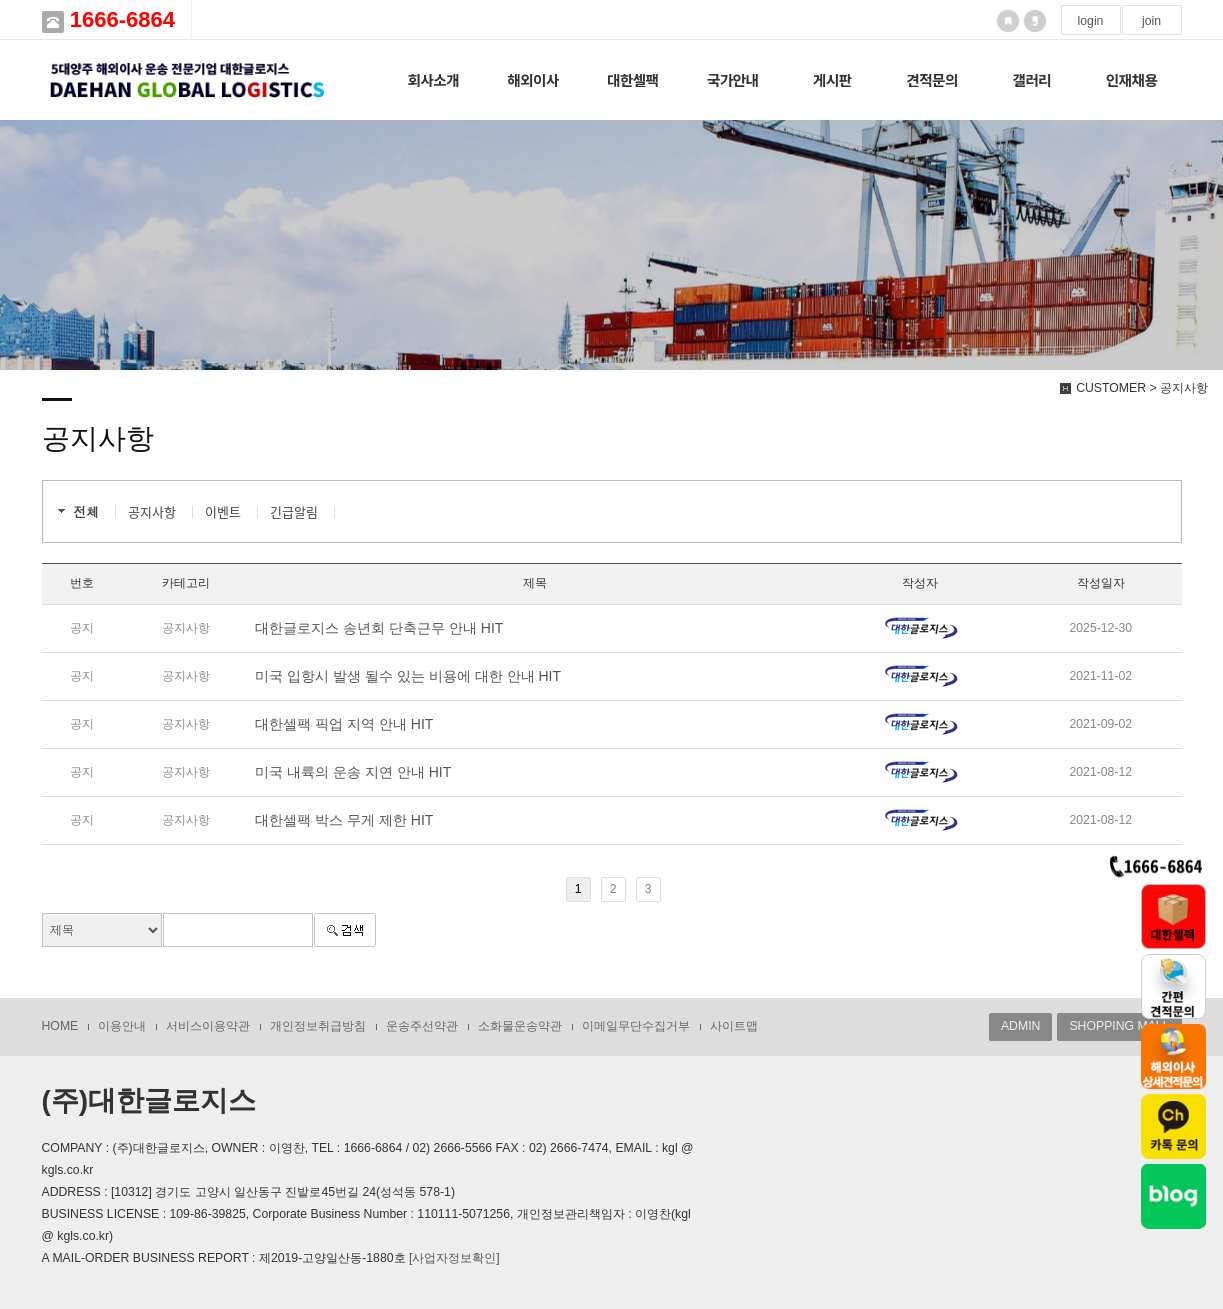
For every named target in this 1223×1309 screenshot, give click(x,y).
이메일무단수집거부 (636, 1026)
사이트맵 (734, 1026)
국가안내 (733, 79)
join (1151, 21)
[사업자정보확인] (454, 1258)
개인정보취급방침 (318, 1026)
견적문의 (932, 79)
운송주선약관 (422, 1026)
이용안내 (122, 1026)
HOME (60, 1026)
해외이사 (533, 79)
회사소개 (433, 79)
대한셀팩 (633, 79)
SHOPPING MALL (1119, 1026)
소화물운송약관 (520, 1026)
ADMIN (1020, 1026)
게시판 (832, 79)
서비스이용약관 (208, 1026)
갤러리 (1031, 79)
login (1091, 21)
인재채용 (1132, 79)
